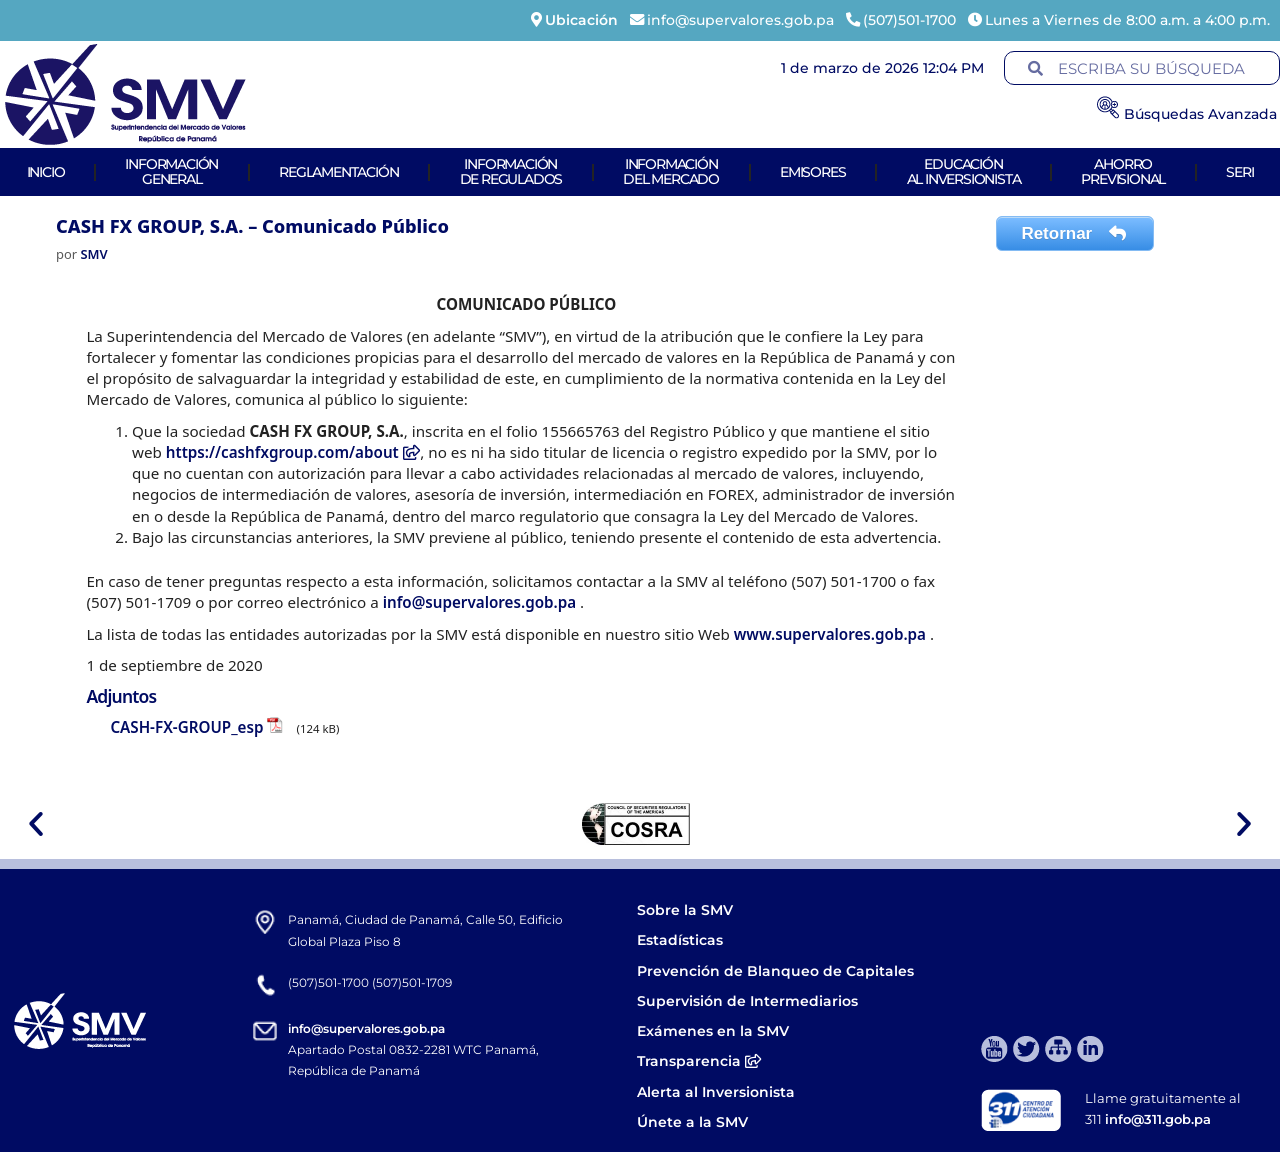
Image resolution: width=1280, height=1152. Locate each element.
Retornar (1075, 233)
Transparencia (699, 1061)
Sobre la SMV (685, 910)
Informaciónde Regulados (511, 171)
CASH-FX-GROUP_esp (186, 727)
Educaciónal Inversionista (964, 171)
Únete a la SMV (692, 1122)
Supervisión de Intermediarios (747, 1001)
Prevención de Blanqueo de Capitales (775, 971)
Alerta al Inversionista (716, 1092)
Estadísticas (682, 940)
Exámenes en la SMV (713, 1031)
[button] (36, 824)
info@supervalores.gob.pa (481, 602)
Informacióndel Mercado (671, 171)
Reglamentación (338, 172)
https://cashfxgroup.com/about (293, 452)
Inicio (46, 172)
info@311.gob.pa (1158, 1119)
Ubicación (581, 20)
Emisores (812, 172)
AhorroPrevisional (1123, 171)
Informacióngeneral (171, 171)
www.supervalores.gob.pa (832, 634)
